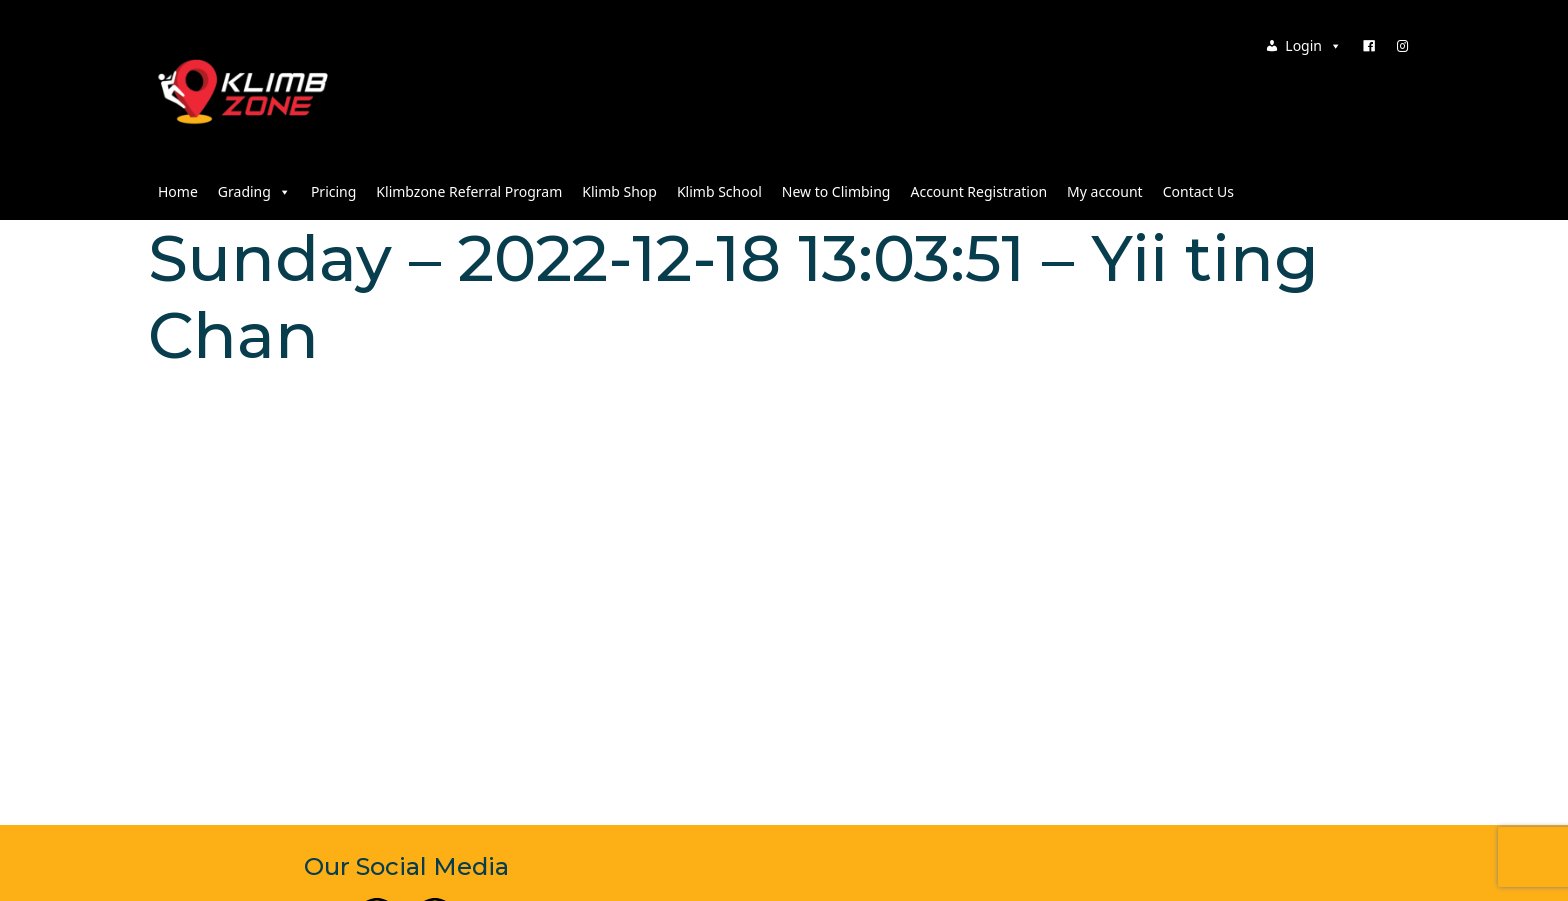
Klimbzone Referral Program (469, 191)
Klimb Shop (619, 191)
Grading (254, 191)
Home (178, 191)
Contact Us (1198, 191)
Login (1313, 45)
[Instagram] (1403, 46)
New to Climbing (836, 191)
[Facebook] (1369, 46)
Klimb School (719, 191)
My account (1105, 191)
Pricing (333, 191)
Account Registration (978, 191)
